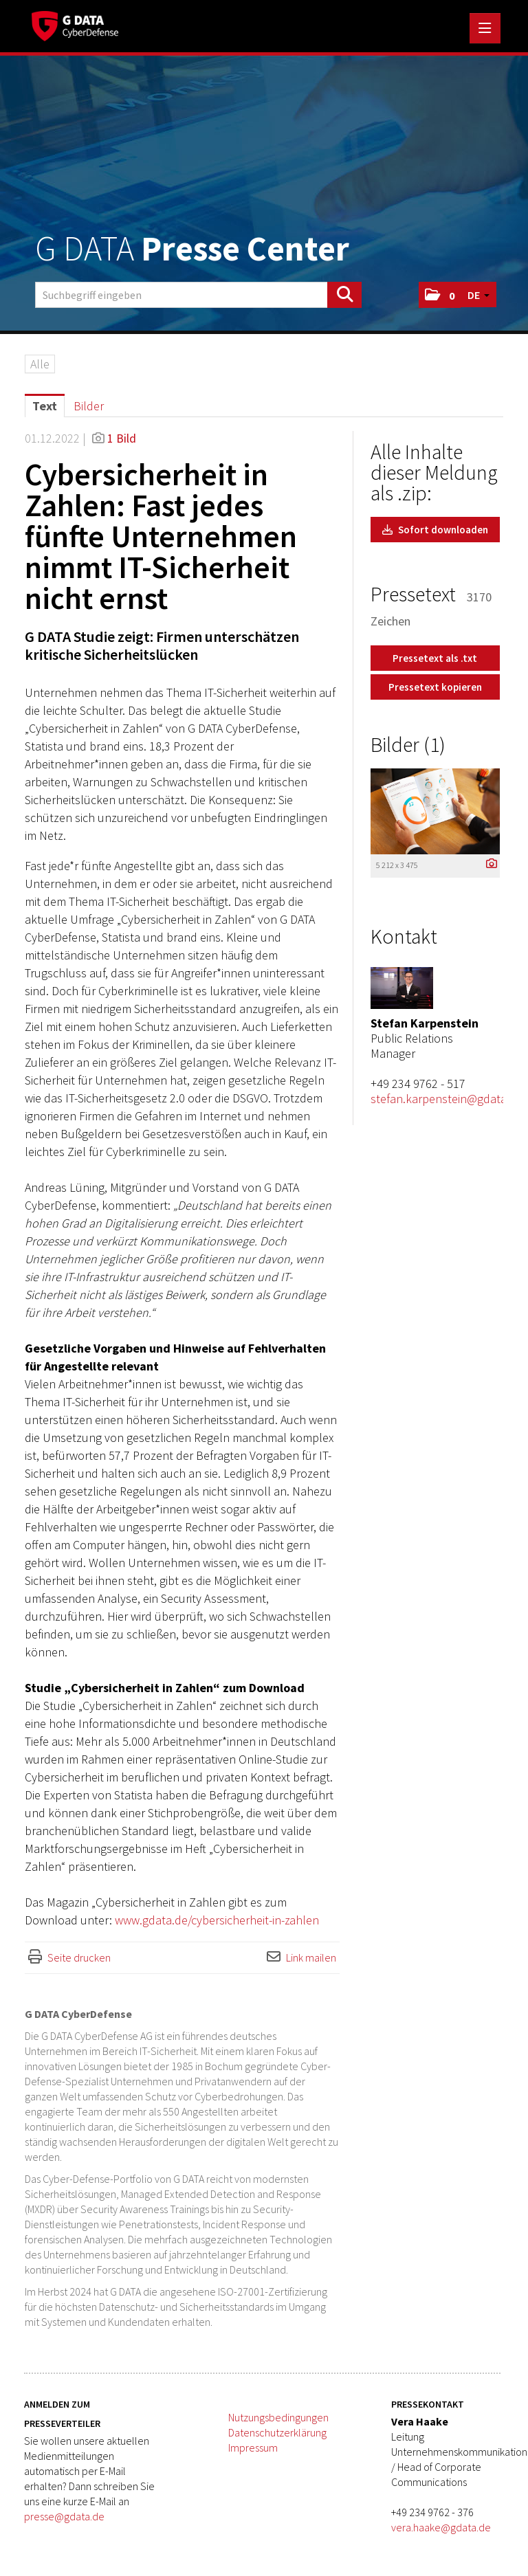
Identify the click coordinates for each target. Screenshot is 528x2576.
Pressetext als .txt (435, 658)
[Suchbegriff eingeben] (198, 295)
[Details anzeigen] (488, 864)
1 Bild (121, 438)
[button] (440, 295)
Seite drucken (79, 1957)
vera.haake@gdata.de (441, 2527)
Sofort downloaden (435, 529)
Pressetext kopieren (435, 686)
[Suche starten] (344, 295)
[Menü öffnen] (485, 28)
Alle (40, 364)
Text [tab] (44, 406)
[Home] (78, 24)
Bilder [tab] (89, 406)
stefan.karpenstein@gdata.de (446, 1099)
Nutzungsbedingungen (278, 2417)
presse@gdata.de (64, 2516)
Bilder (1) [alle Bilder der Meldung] (408, 744)
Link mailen (311, 1957)
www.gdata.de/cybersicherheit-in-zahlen (217, 1920)
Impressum (253, 2447)
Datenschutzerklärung (277, 2432)
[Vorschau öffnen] (435, 811)
